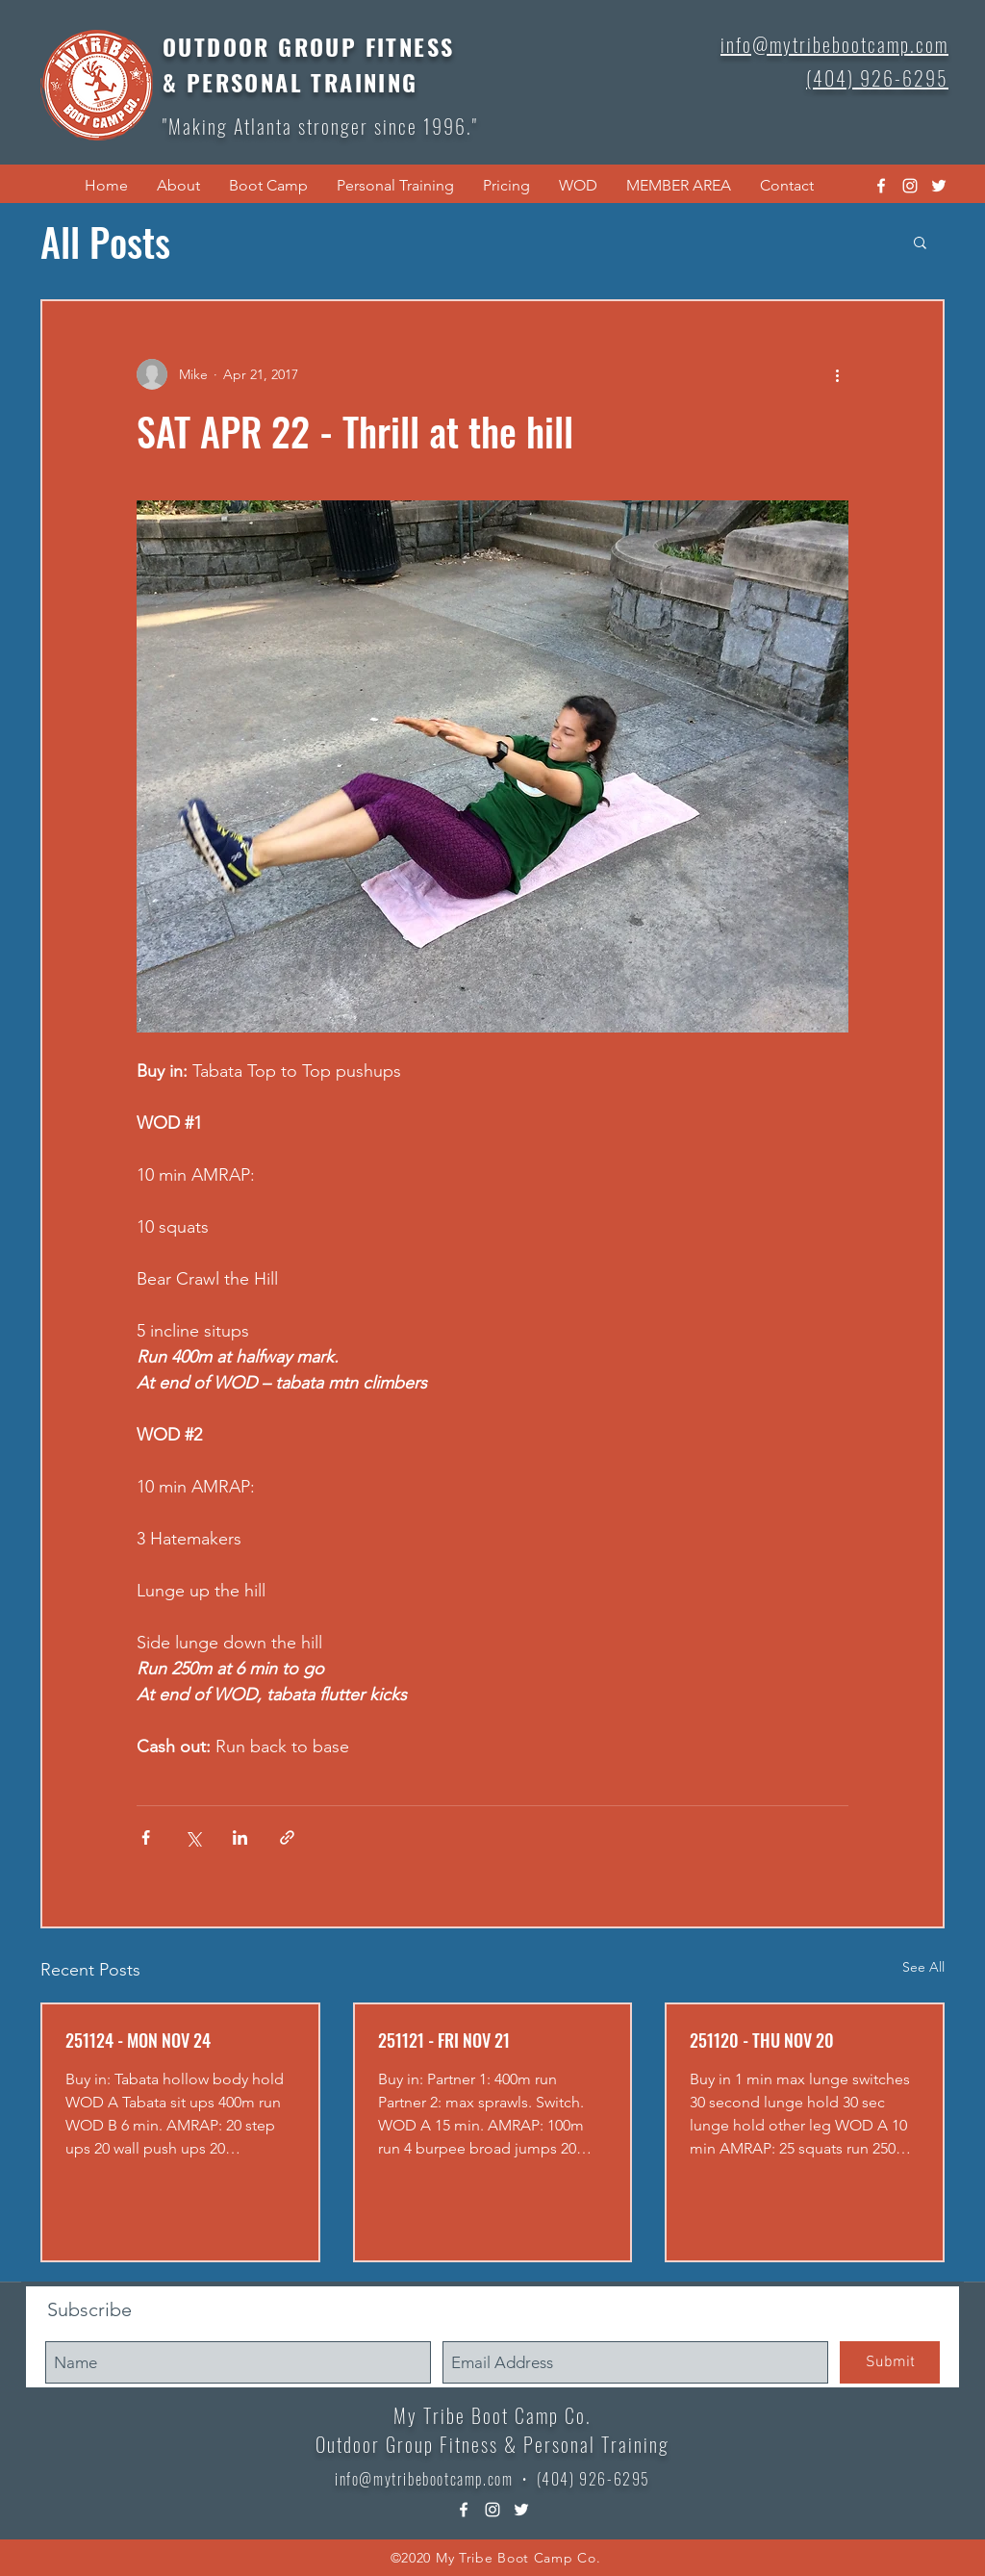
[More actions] (836, 374)
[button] (178, 185)
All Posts (105, 241)
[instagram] (910, 185)
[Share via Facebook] (146, 1837)
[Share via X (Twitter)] (193, 1837)
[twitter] (938, 185)
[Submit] (890, 2362)
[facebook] (881, 185)
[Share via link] (287, 1837)
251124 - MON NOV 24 (138, 2040)
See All (923, 1967)
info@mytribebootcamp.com (424, 2478)
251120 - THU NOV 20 (762, 2040)
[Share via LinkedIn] (240, 1837)
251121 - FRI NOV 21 (444, 2040)
